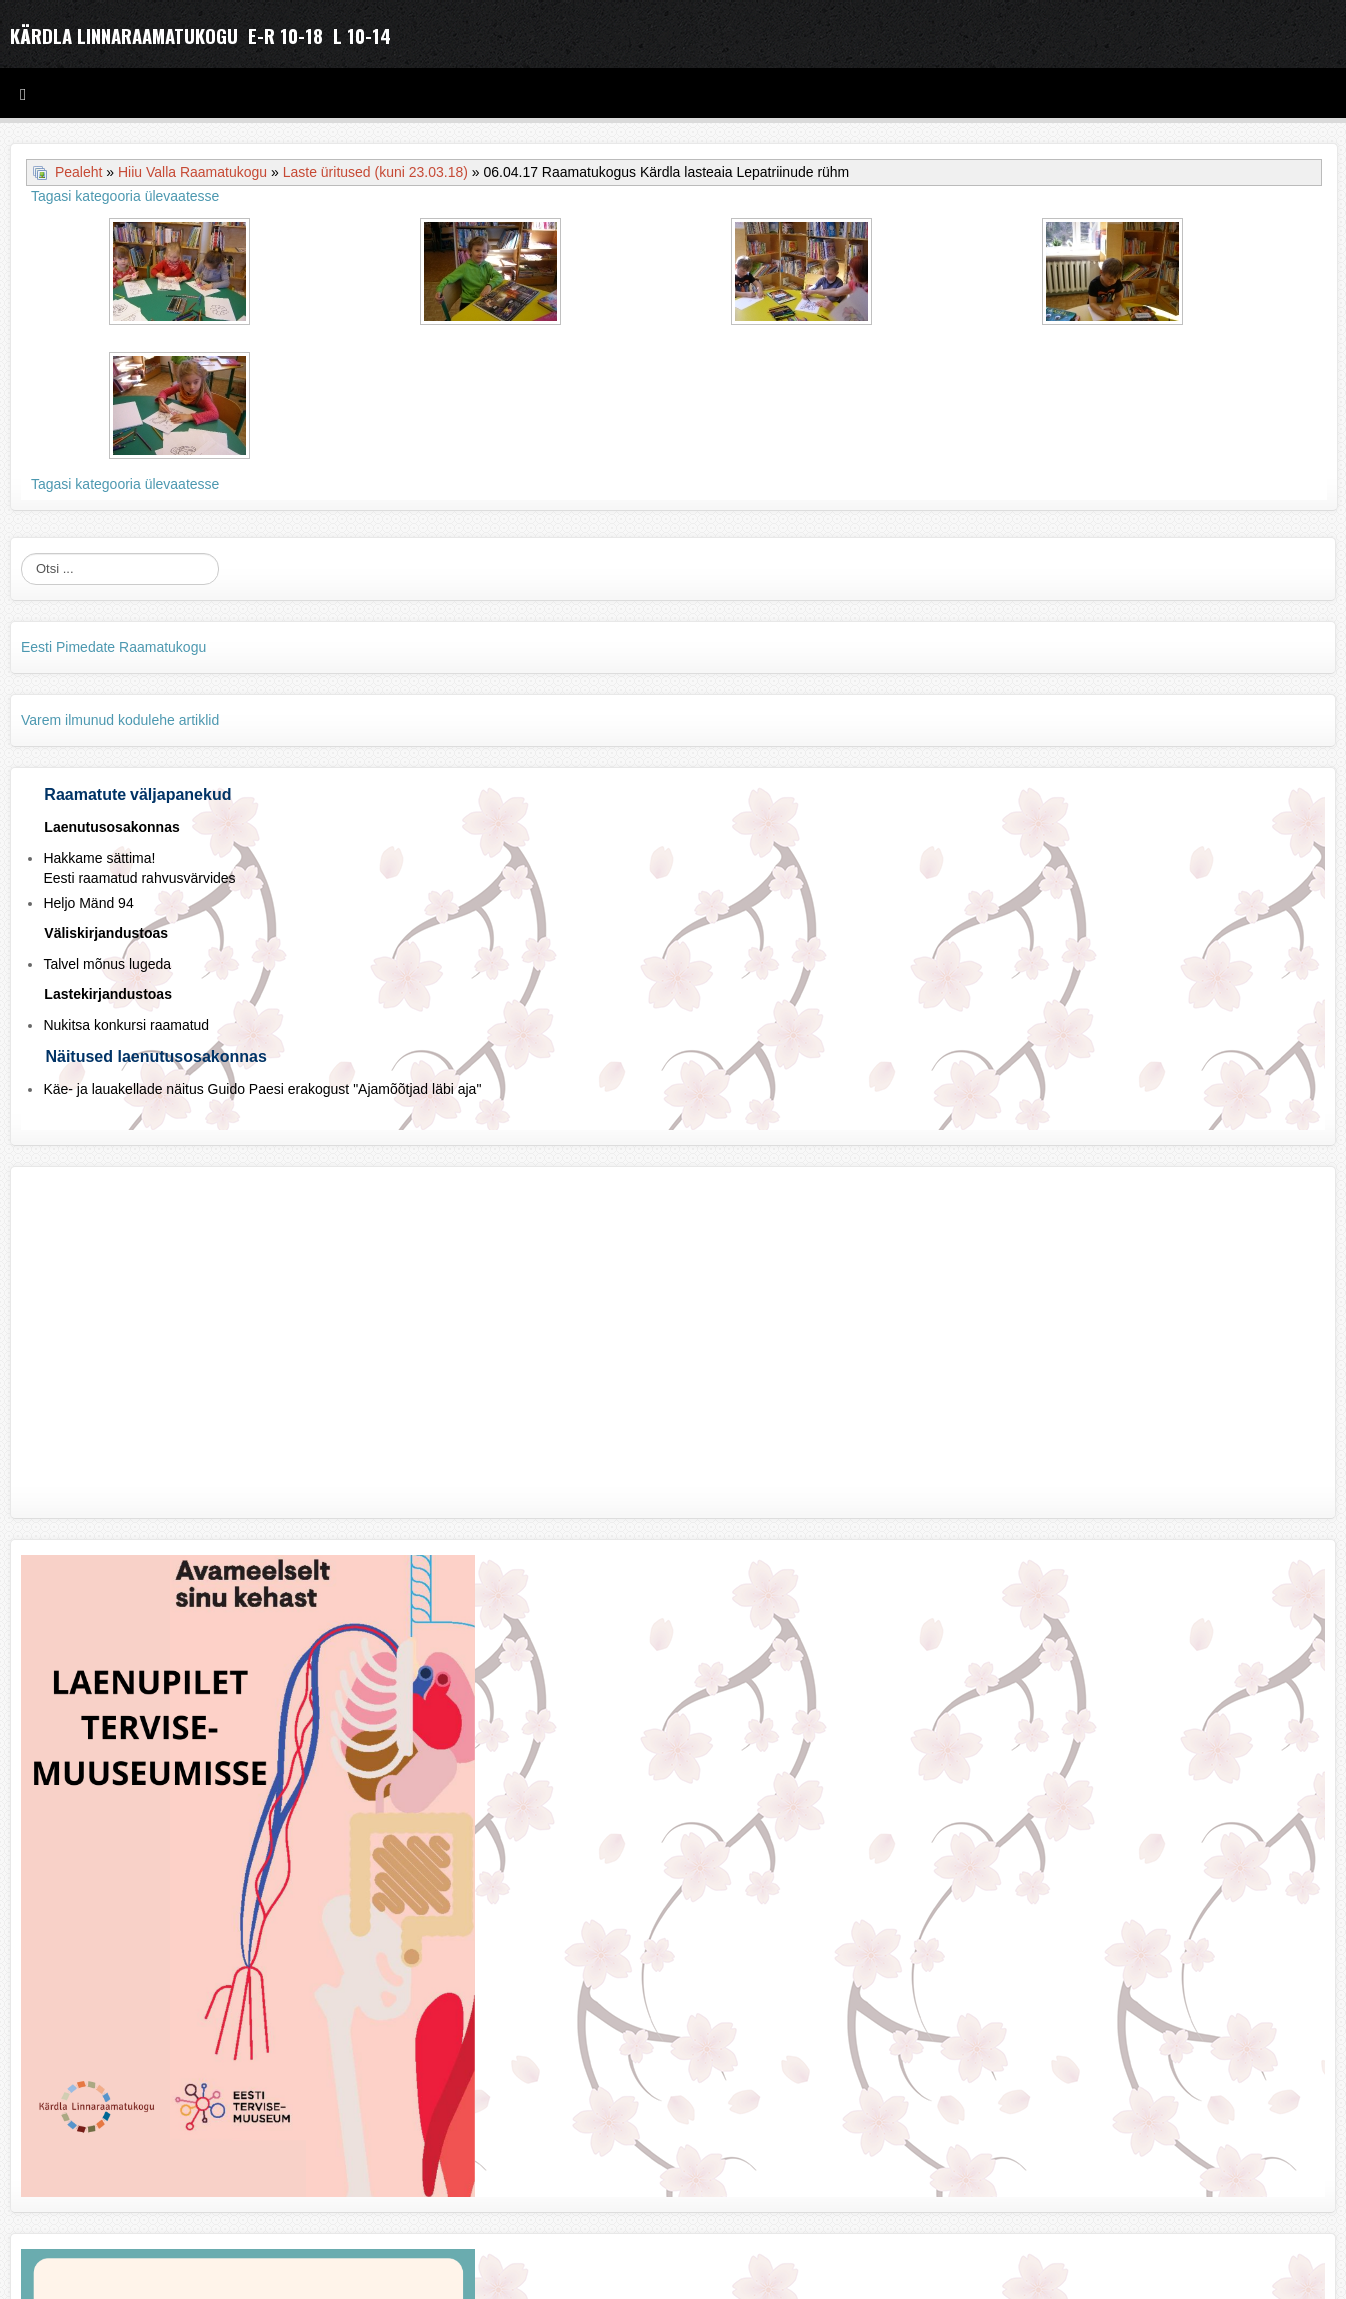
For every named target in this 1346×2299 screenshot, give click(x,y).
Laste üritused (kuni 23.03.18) (375, 172)
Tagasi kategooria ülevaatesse (125, 196)
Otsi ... (21, 553)
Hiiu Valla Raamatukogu (192, 172)
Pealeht (78, 172)
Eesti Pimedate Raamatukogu (113, 647)
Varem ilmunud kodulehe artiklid (120, 720)
